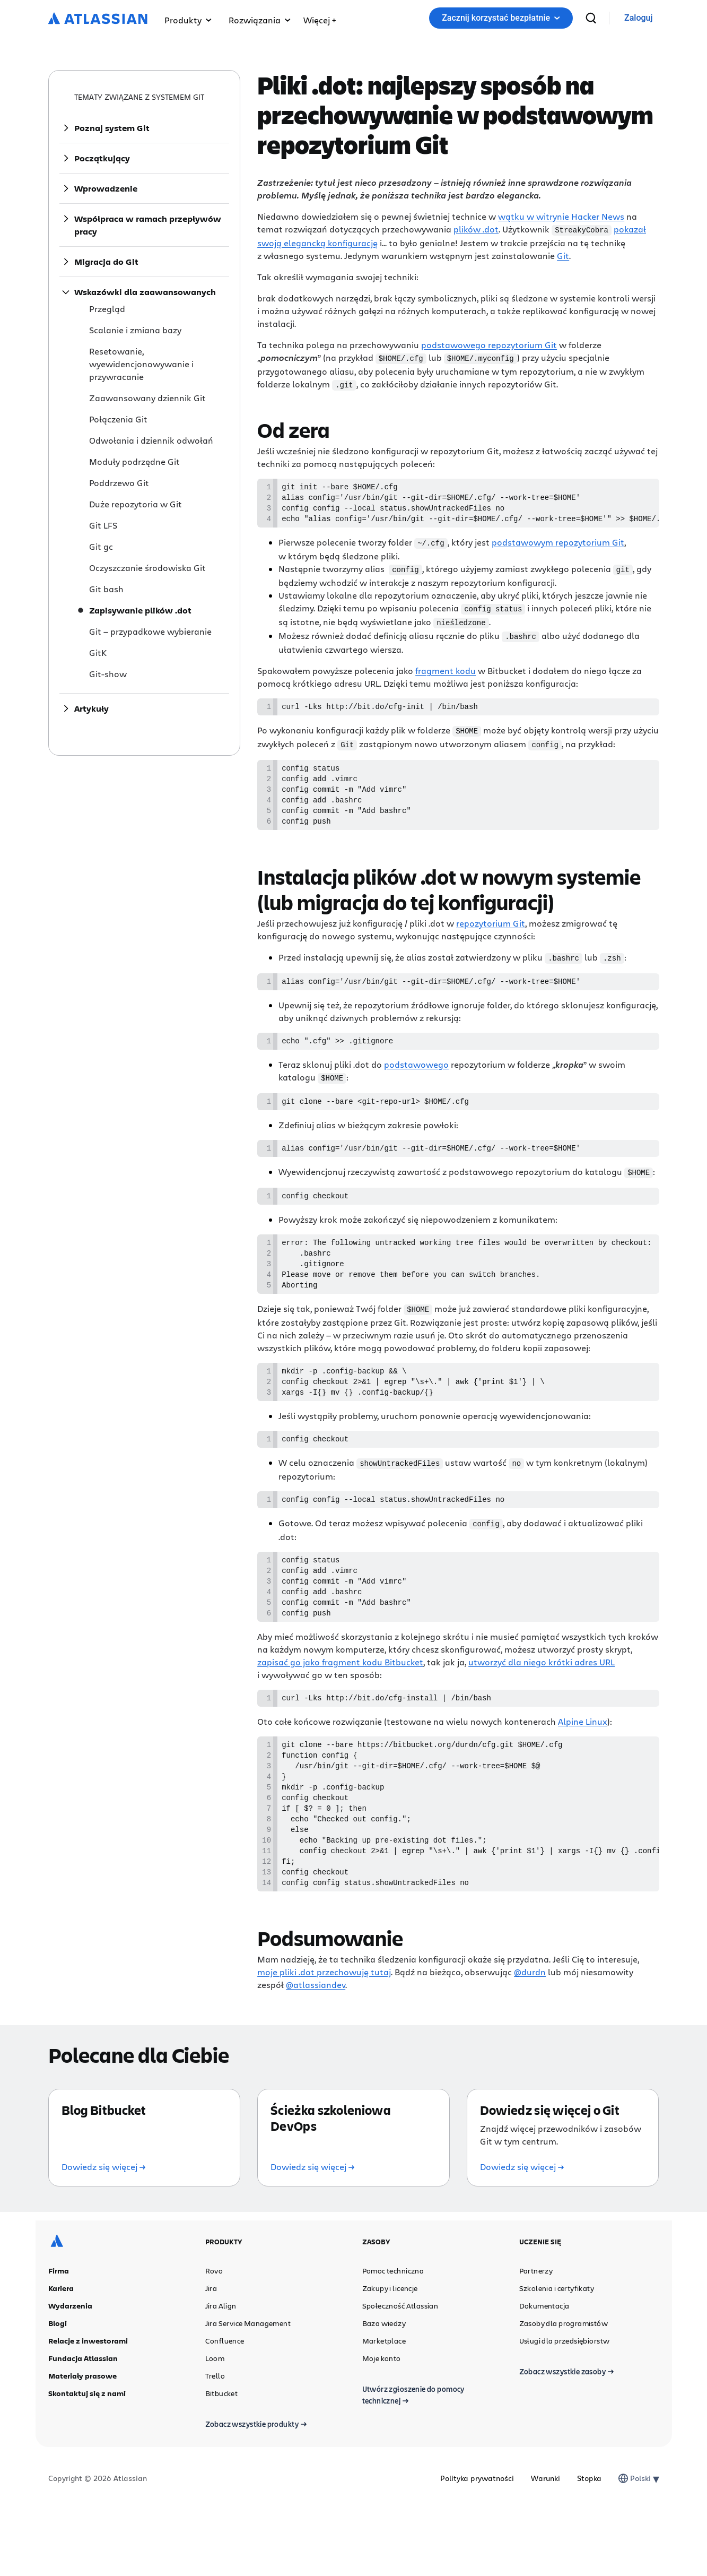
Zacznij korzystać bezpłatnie (501, 18)
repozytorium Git (490, 935)
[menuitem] (319, 18)
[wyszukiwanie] (590, 18)
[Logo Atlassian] (97, 19)
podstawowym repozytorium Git (558, 546)
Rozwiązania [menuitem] (260, 19)
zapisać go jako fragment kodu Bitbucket (340, 1704)
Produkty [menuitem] (188, 19)
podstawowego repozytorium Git (489, 344)
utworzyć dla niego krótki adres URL (541, 1704)
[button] (319, 18)
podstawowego (416, 1079)
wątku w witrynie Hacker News (561, 216)
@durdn (530, 2038)
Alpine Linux (582, 1765)
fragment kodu (445, 672)
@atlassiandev (315, 2050)
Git (563, 255)
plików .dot (476, 229)
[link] (638, 18)
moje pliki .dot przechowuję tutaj (324, 2038)
